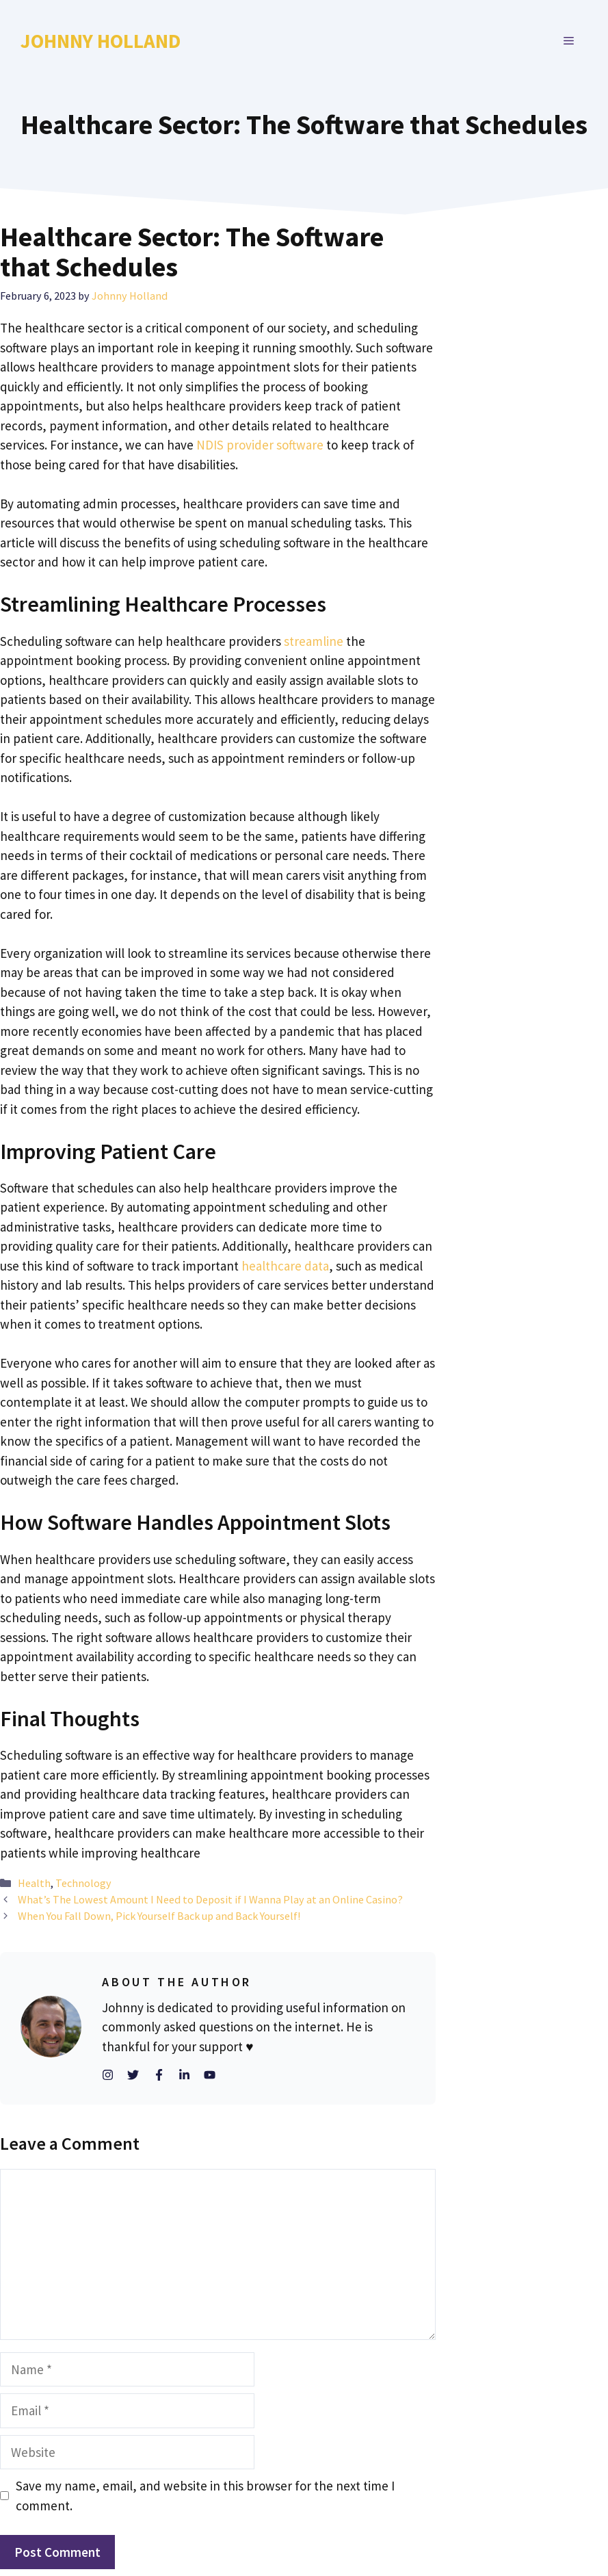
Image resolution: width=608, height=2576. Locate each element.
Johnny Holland (101, 40)
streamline (313, 641)
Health (34, 1883)
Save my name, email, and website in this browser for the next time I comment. (205, 2495)
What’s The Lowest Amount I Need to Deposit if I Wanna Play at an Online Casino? (210, 1899)
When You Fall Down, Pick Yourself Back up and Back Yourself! (159, 1916)
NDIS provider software (259, 445)
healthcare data (285, 1266)
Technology (83, 1883)
